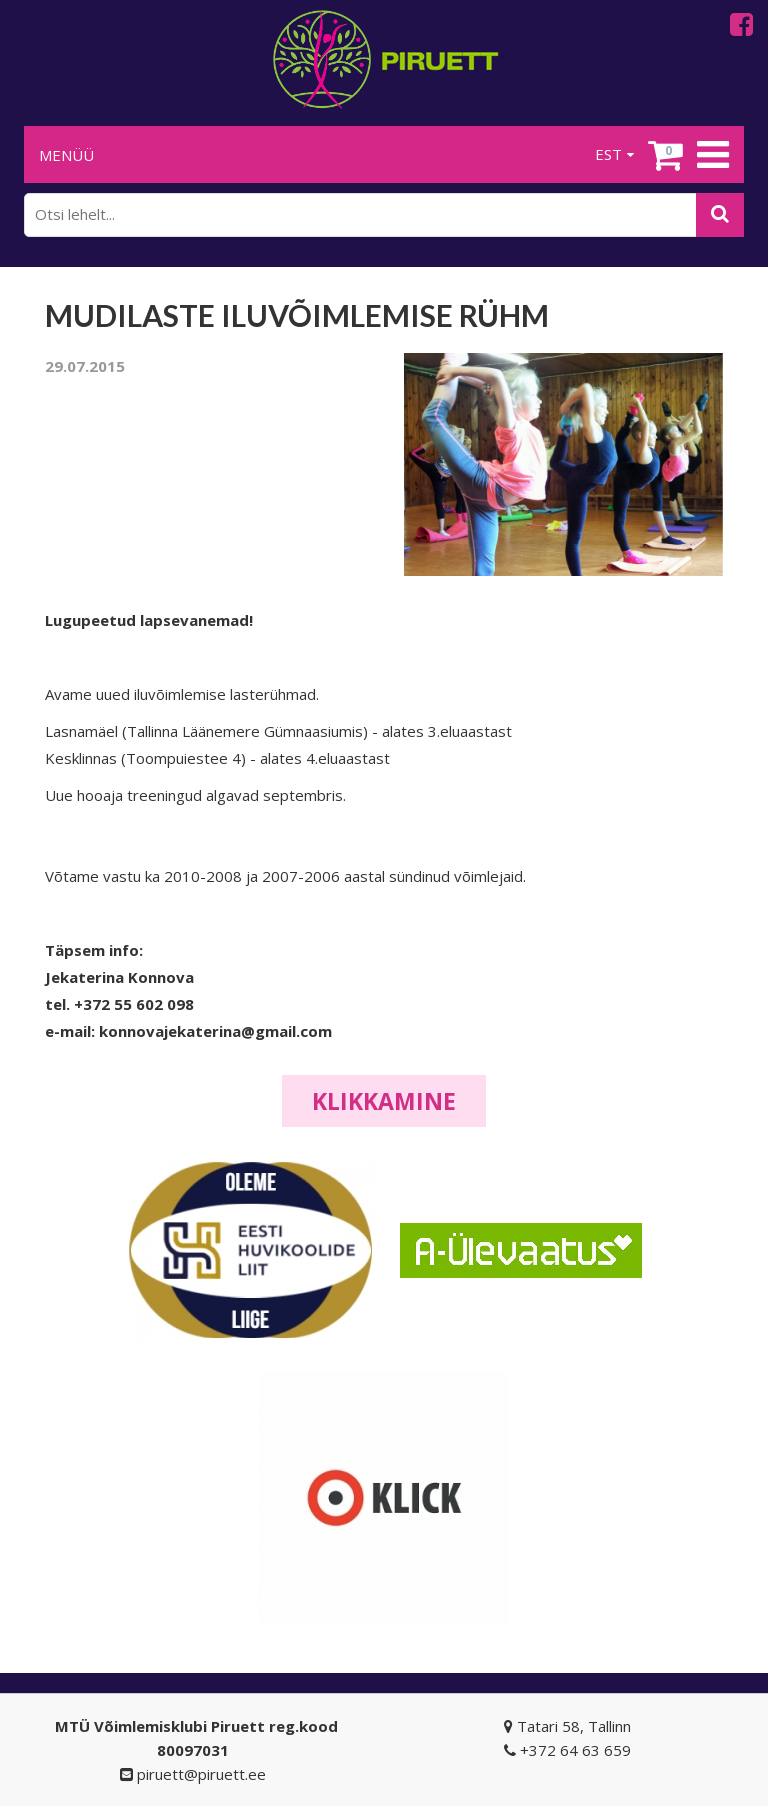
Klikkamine (384, 1101)
